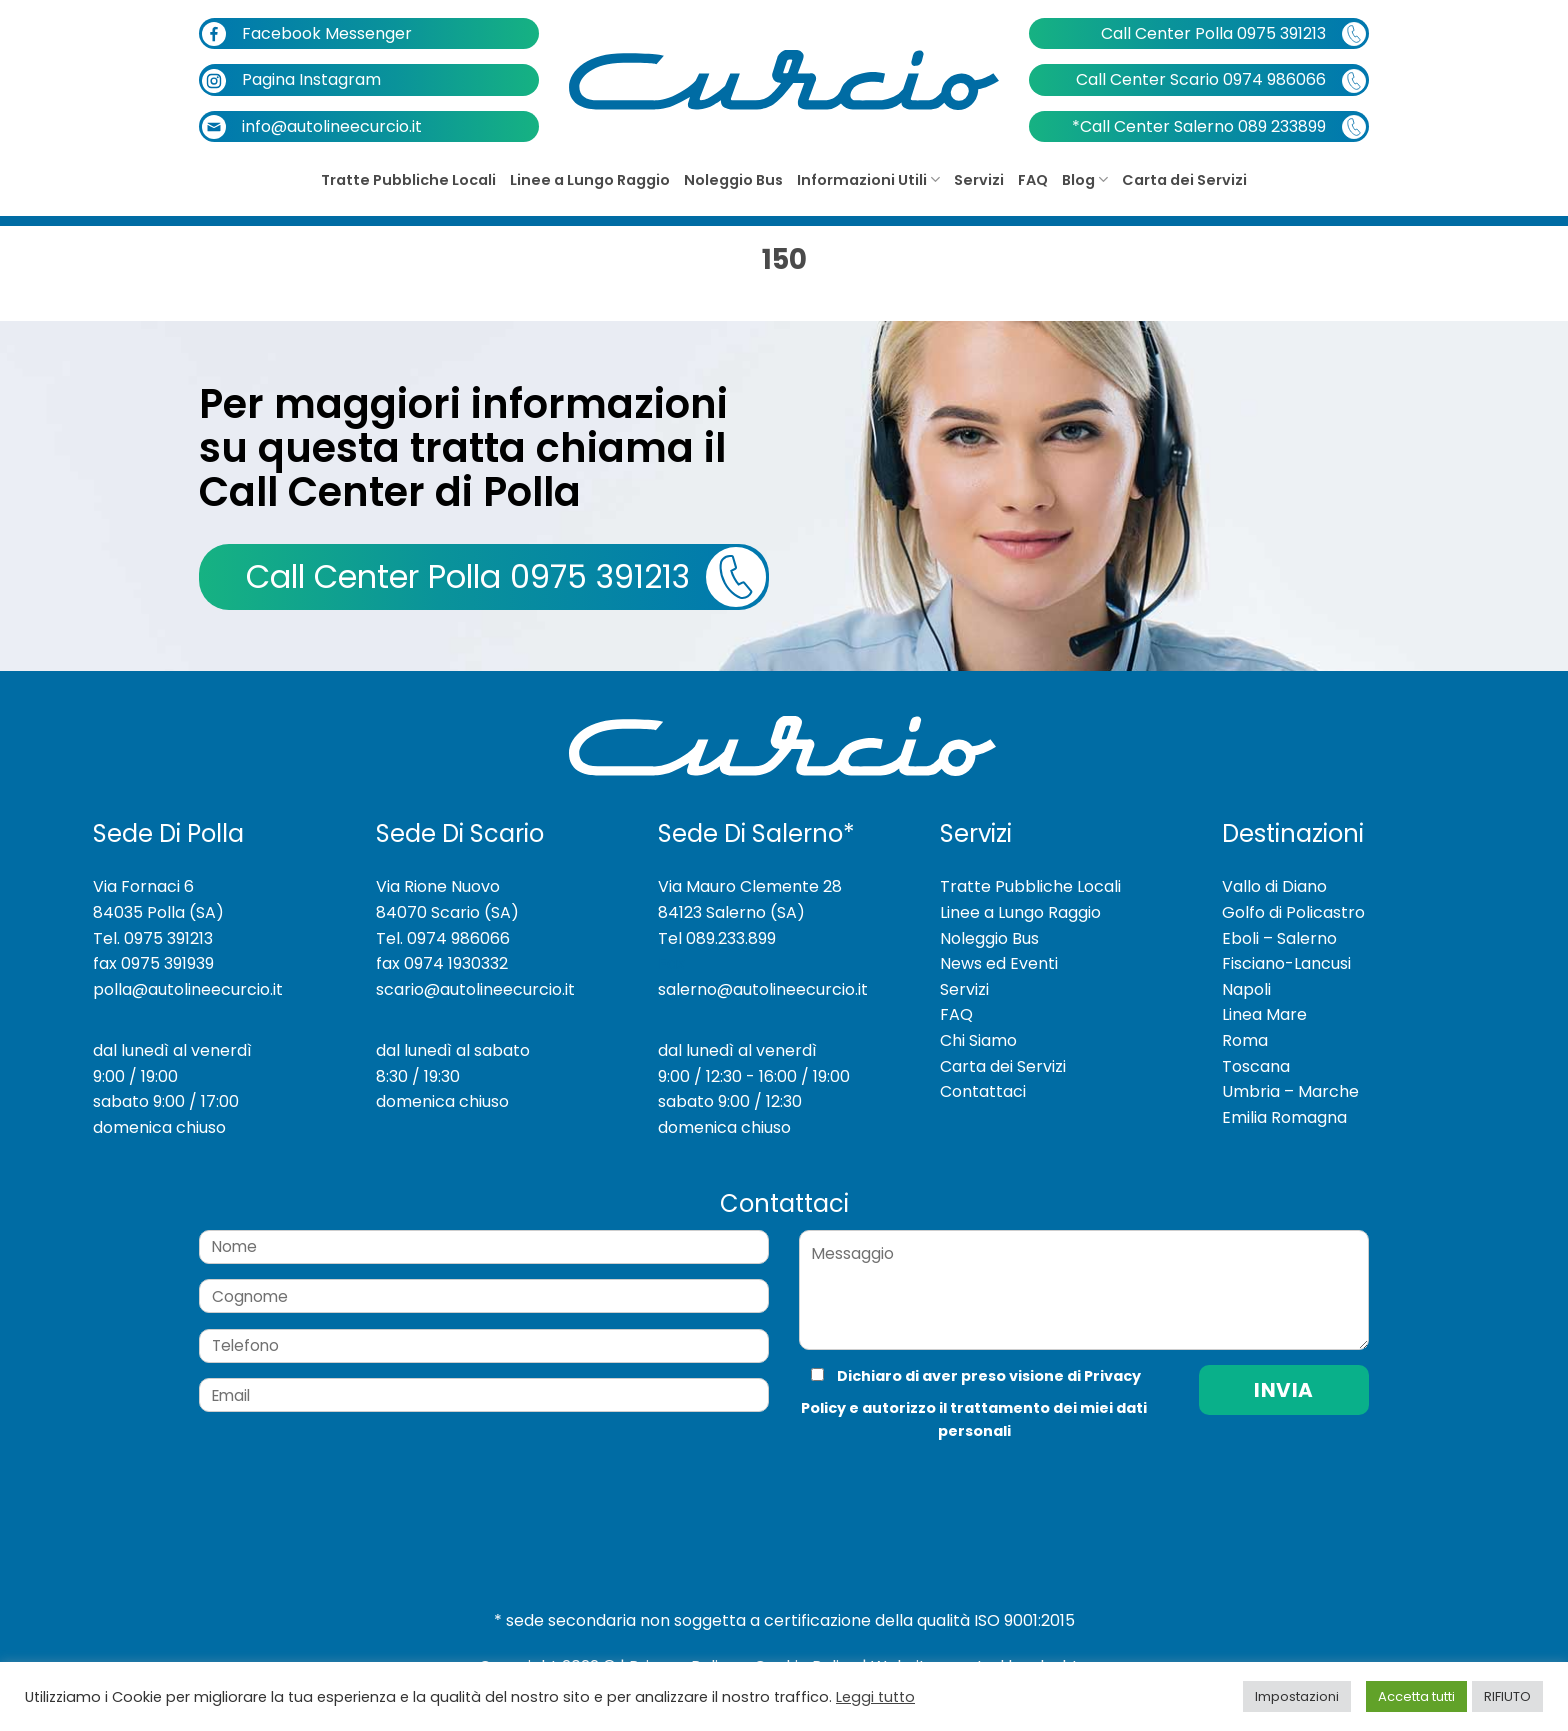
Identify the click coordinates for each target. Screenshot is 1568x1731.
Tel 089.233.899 (717, 938)
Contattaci (983, 1091)
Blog (1085, 180)
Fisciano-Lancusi (1286, 963)
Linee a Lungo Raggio (590, 180)
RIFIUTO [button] (1507, 1696)
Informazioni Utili (868, 180)
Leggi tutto (875, 1697)
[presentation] (933, 1483)
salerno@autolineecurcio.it (763, 989)
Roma (1245, 1040)
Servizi (979, 180)
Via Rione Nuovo (438, 886)
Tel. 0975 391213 (153, 938)
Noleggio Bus (733, 180)
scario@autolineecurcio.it (475, 989)
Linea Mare (1264, 1014)
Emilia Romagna (1284, 1117)
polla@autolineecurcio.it (188, 989)
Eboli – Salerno (1279, 938)
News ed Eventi (999, 963)
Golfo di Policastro (1293, 912)
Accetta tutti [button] (1416, 1696)
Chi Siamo (978, 1040)
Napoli (1246, 989)
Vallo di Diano (1274, 886)
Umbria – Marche (1290, 1091)
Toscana (1256, 1066)
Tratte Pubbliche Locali (408, 180)
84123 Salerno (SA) (731, 912)
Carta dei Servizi (1184, 180)
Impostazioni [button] (1297, 1696)
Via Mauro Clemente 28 (750, 886)
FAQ (1033, 180)
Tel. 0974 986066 (443, 938)
